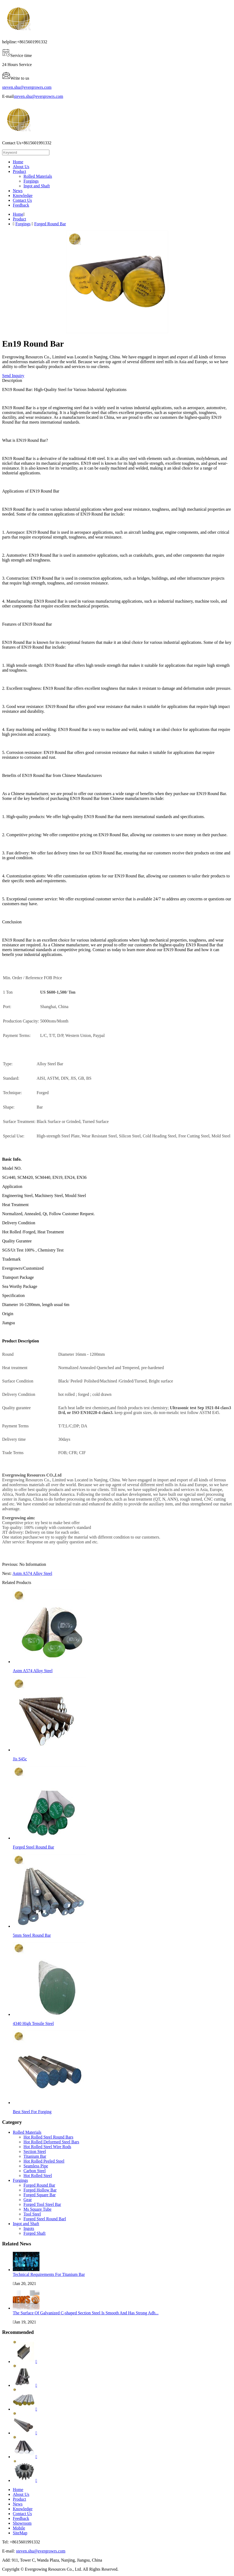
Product (19, 171)
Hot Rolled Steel (37, 2175)
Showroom (22, 2523)
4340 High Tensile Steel (33, 2023)
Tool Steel (32, 2214)
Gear (27, 2199)
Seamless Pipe (35, 2166)
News (17, 190)
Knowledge (23, 195)
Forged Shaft (34, 2233)
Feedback (21, 205)
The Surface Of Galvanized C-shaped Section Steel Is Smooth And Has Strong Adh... (85, 2313)
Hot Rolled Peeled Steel (43, 2161)
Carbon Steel (34, 2170)
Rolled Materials (37, 176)
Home (18, 162)
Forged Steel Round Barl (44, 2219)
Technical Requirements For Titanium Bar (49, 2274)
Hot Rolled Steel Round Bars (48, 2137)
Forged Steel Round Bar (33, 1847)
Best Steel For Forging (32, 2111)
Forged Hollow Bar (40, 2190)
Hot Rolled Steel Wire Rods (47, 2146)
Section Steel (34, 2151)
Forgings (31, 181)
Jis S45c (20, 1759)
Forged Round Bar (50, 224)
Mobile (19, 2528)
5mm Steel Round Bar (32, 1935)
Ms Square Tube (37, 2209)
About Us (21, 166)
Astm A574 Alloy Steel (32, 1573)
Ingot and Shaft (36, 186)
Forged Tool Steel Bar (42, 2204)
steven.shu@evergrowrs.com (26, 87)
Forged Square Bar (39, 2194)
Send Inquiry (13, 375)
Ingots (28, 2228)
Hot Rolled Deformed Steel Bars (51, 2142)
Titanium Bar (34, 2156)
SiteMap (20, 2533)
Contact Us (22, 200)
